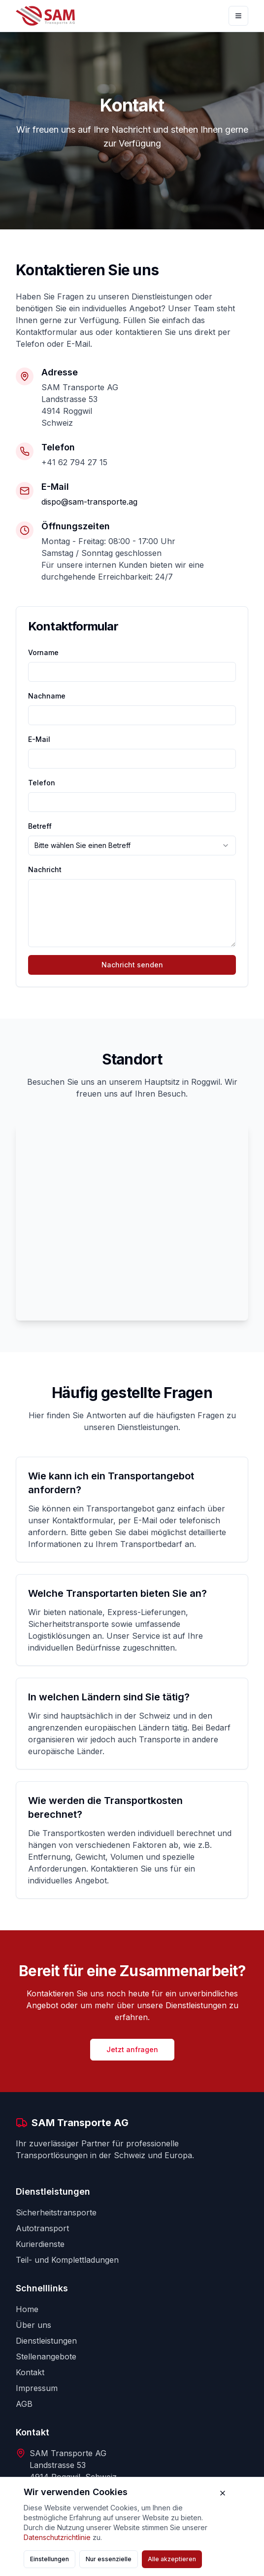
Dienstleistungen (46, 2341)
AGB (24, 2404)
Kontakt (30, 2372)
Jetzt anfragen (132, 2049)
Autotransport (42, 2228)
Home (27, 2309)
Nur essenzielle (109, 2559)
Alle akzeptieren (172, 2559)
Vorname (43, 652)
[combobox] (132, 845)
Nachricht (45, 869)
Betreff (40, 826)
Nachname (47, 696)
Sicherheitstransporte (56, 2212)
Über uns (33, 2325)
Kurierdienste (40, 2244)
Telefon (41, 782)
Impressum (37, 2388)
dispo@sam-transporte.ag (89, 502)
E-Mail (39, 739)
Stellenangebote (46, 2356)
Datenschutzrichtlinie (57, 2537)
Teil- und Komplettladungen (67, 2260)
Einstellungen (49, 2559)
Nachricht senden (132, 964)
